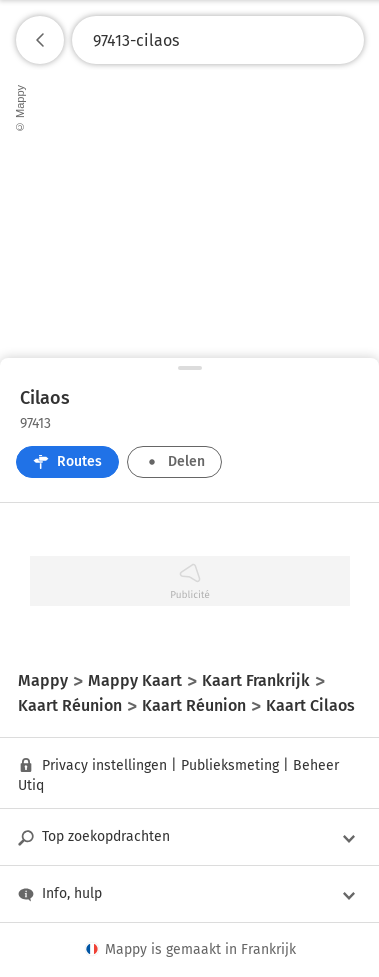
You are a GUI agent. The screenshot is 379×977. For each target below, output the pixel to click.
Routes (67, 461)
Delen (174, 461)
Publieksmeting (230, 765)
